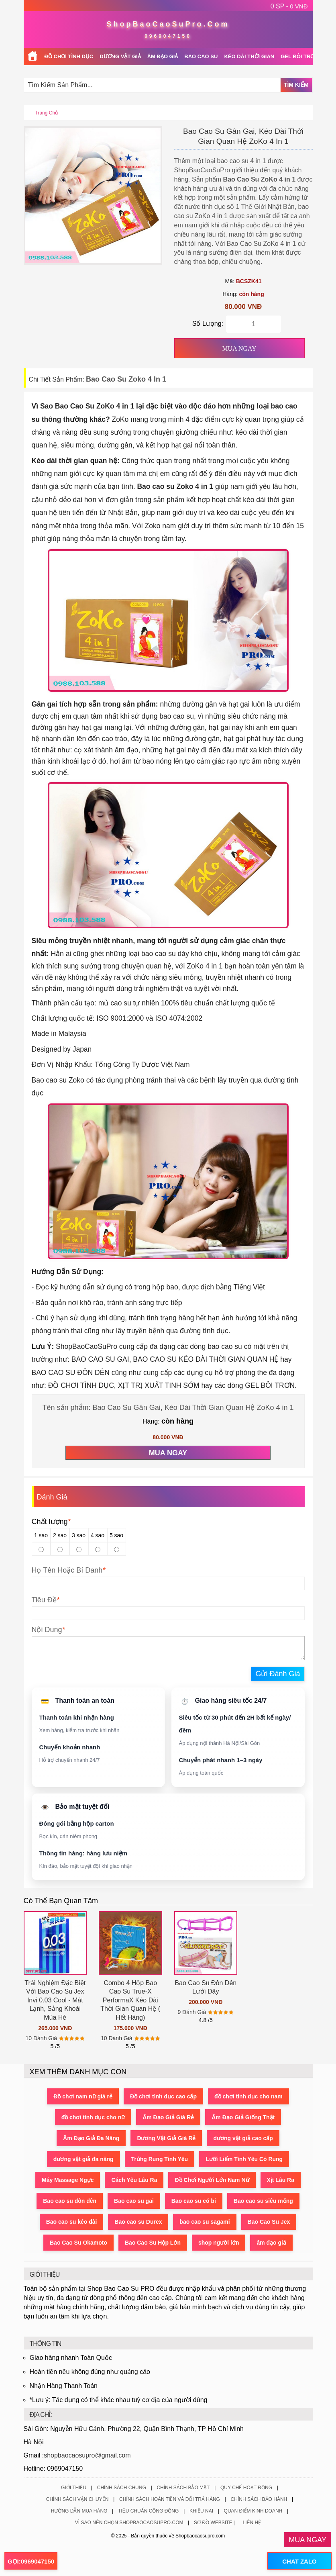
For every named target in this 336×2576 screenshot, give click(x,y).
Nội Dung (47, 1629)
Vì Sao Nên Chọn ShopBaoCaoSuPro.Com (129, 2522)
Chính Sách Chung (121, 2487)
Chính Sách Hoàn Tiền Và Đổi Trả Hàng (169, 2499)
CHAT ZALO (299, 2561)
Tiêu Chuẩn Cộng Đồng (148, 2511)
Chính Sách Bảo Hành (259, 2499)
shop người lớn (218, 2242)
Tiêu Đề (44, 1599)
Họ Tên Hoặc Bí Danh (67, 1570)
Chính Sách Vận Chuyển (77, 2499)
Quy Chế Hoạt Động (246, 2487)
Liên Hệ (252, 2522)
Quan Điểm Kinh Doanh (253, 2511)
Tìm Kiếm (296, 85)
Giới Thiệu (73, 2487)
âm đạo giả (272, 2242)
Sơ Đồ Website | (214, 2522)
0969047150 (168, 36)
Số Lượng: (207, 323)
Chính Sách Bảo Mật (183, 2487)
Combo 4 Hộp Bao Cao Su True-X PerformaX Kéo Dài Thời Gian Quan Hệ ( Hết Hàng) (130, 2000)
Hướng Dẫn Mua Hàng (79, 2511)
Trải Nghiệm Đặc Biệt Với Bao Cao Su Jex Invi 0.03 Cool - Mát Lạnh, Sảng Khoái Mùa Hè (55, 2000)
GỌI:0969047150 (31, 2561)
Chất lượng (51, 1522)
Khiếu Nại (201, 2511)
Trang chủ (46, 113)
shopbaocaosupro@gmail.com (87, 2455)
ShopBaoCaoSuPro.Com (167, 24)
